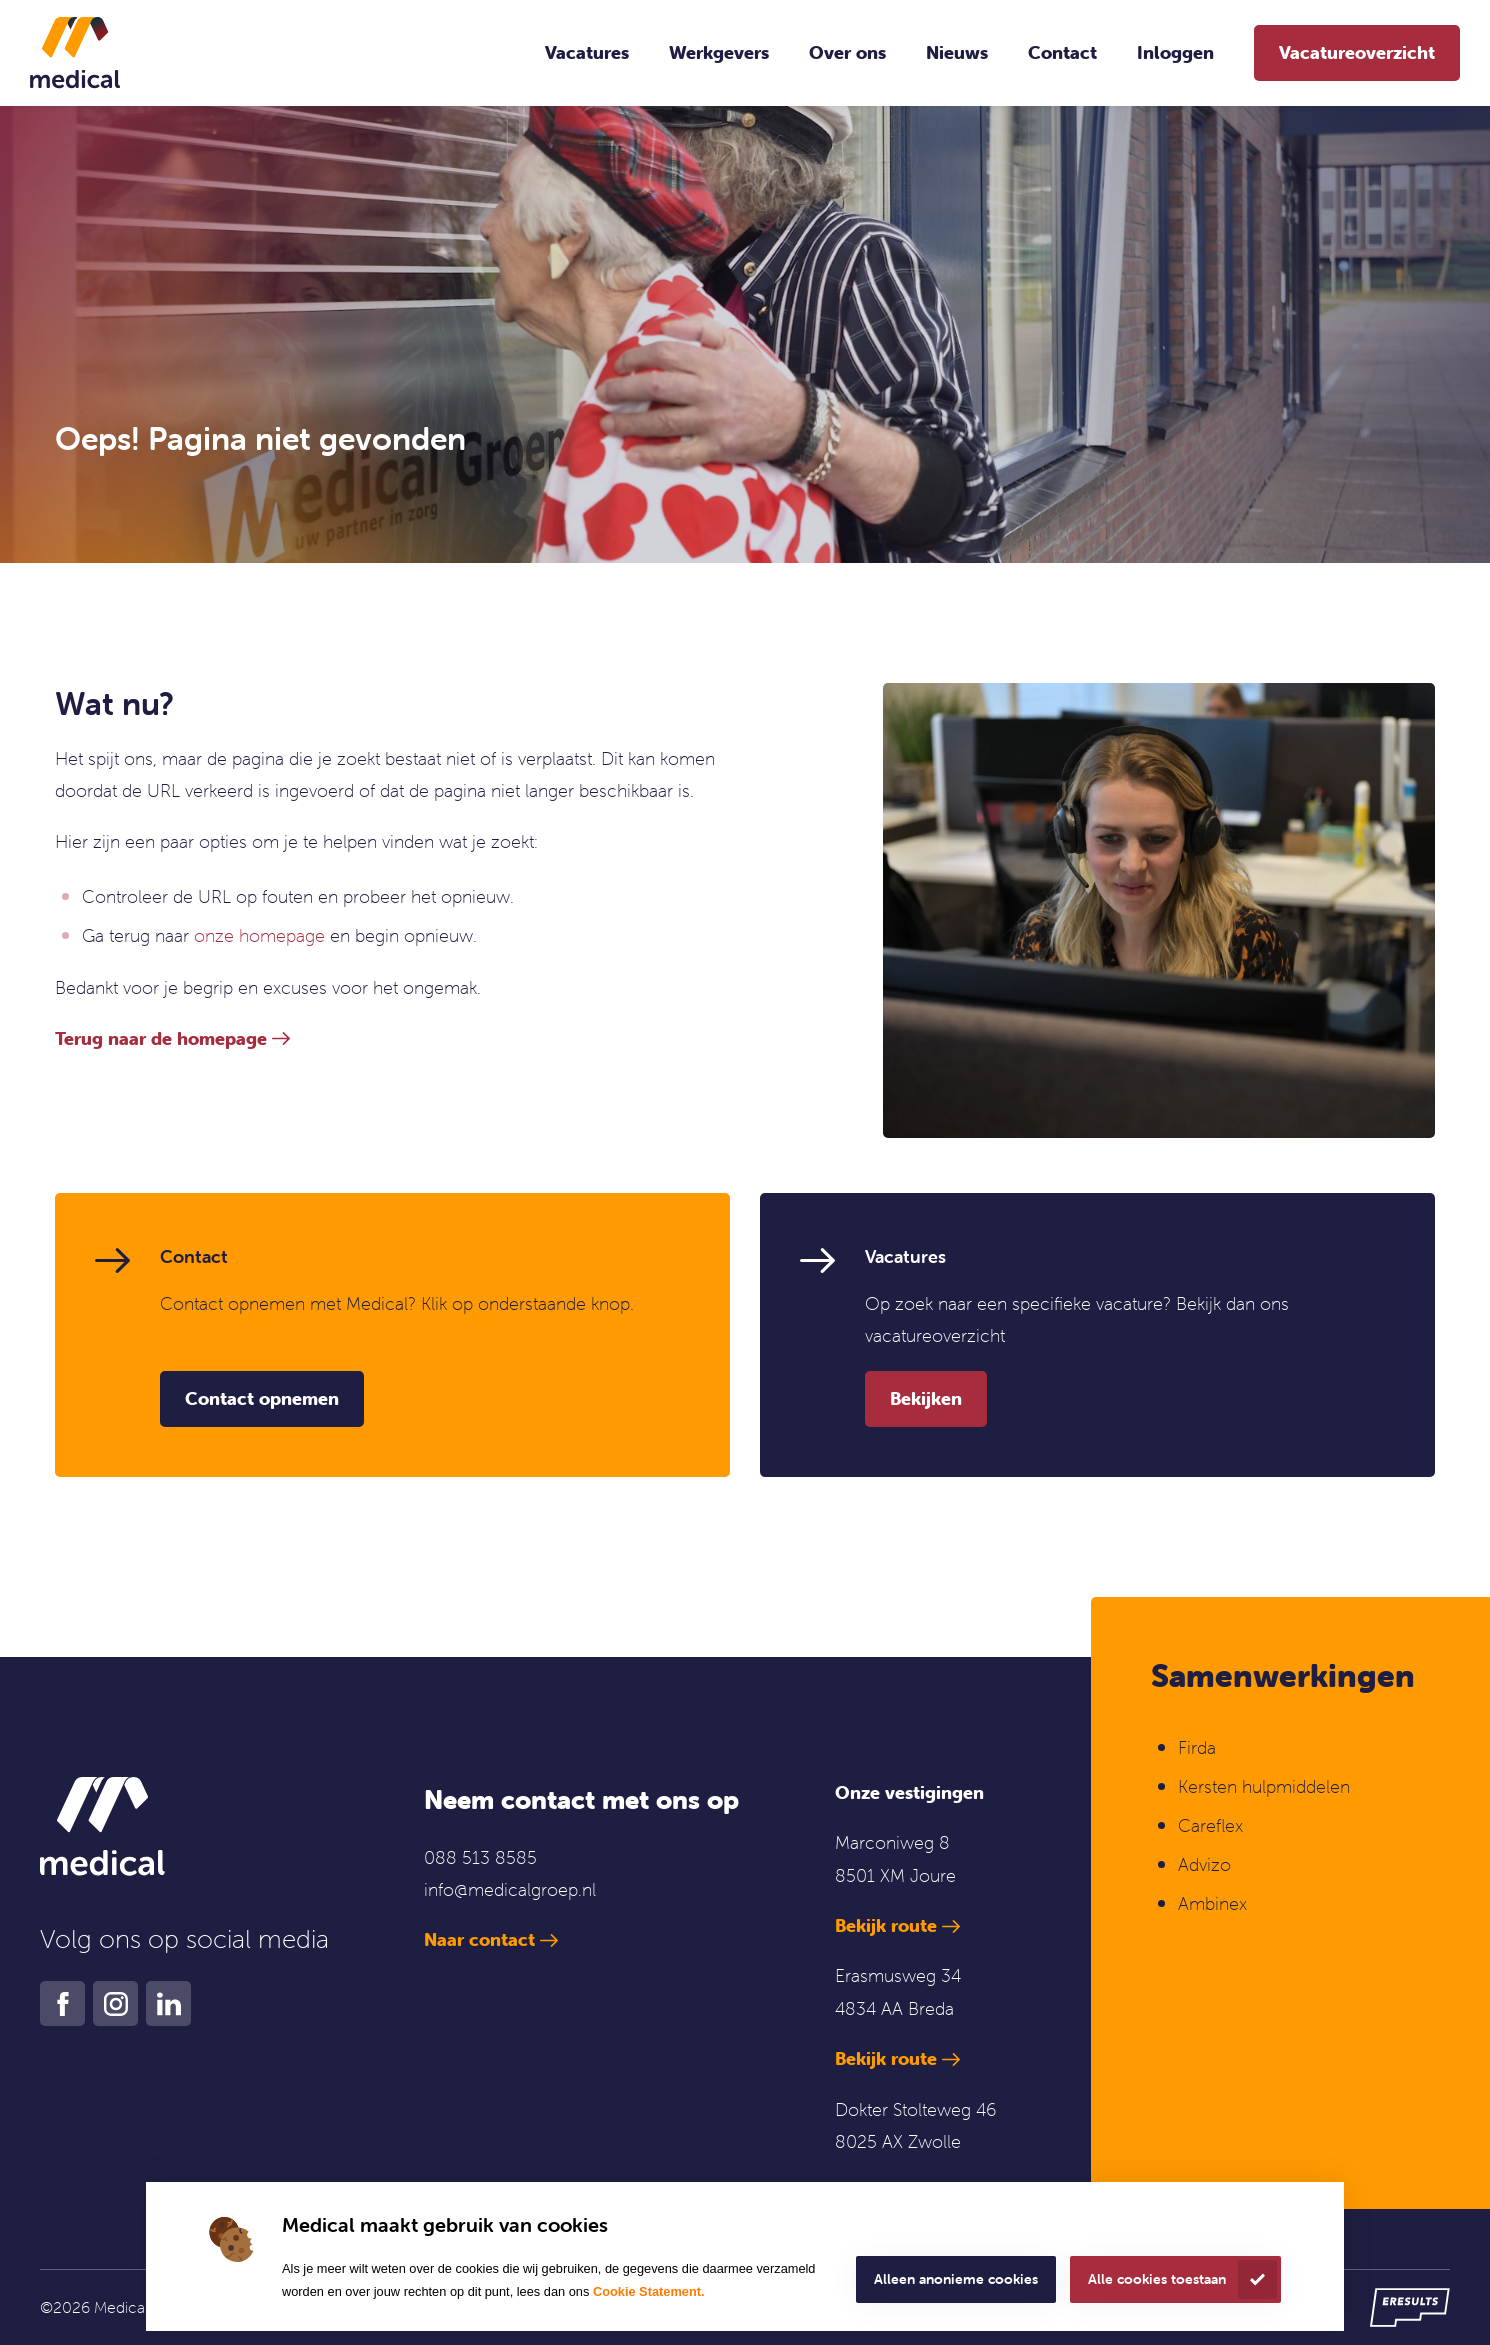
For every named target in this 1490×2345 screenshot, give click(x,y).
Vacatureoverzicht (1357, 52)
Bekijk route (886, 1925)
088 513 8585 (480, 1857)
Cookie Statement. (649, 2291)
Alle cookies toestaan (1157, 2279)
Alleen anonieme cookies (956, 2279)
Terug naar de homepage (161, 1038)
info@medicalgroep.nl (510, 1889)
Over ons (847, 52)
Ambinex (1215, 1903)
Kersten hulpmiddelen (1264, 1786)
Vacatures (587, 52)
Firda (1197, 1747)
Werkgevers (719, 52)
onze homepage (259, 935)
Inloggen (1175, 52)
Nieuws (957, 52)
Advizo (1204, 1864)
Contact (1062, 52)
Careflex (1210, 1825)
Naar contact (479, 1939)
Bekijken (926, 1398)
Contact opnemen (262, 1398)
